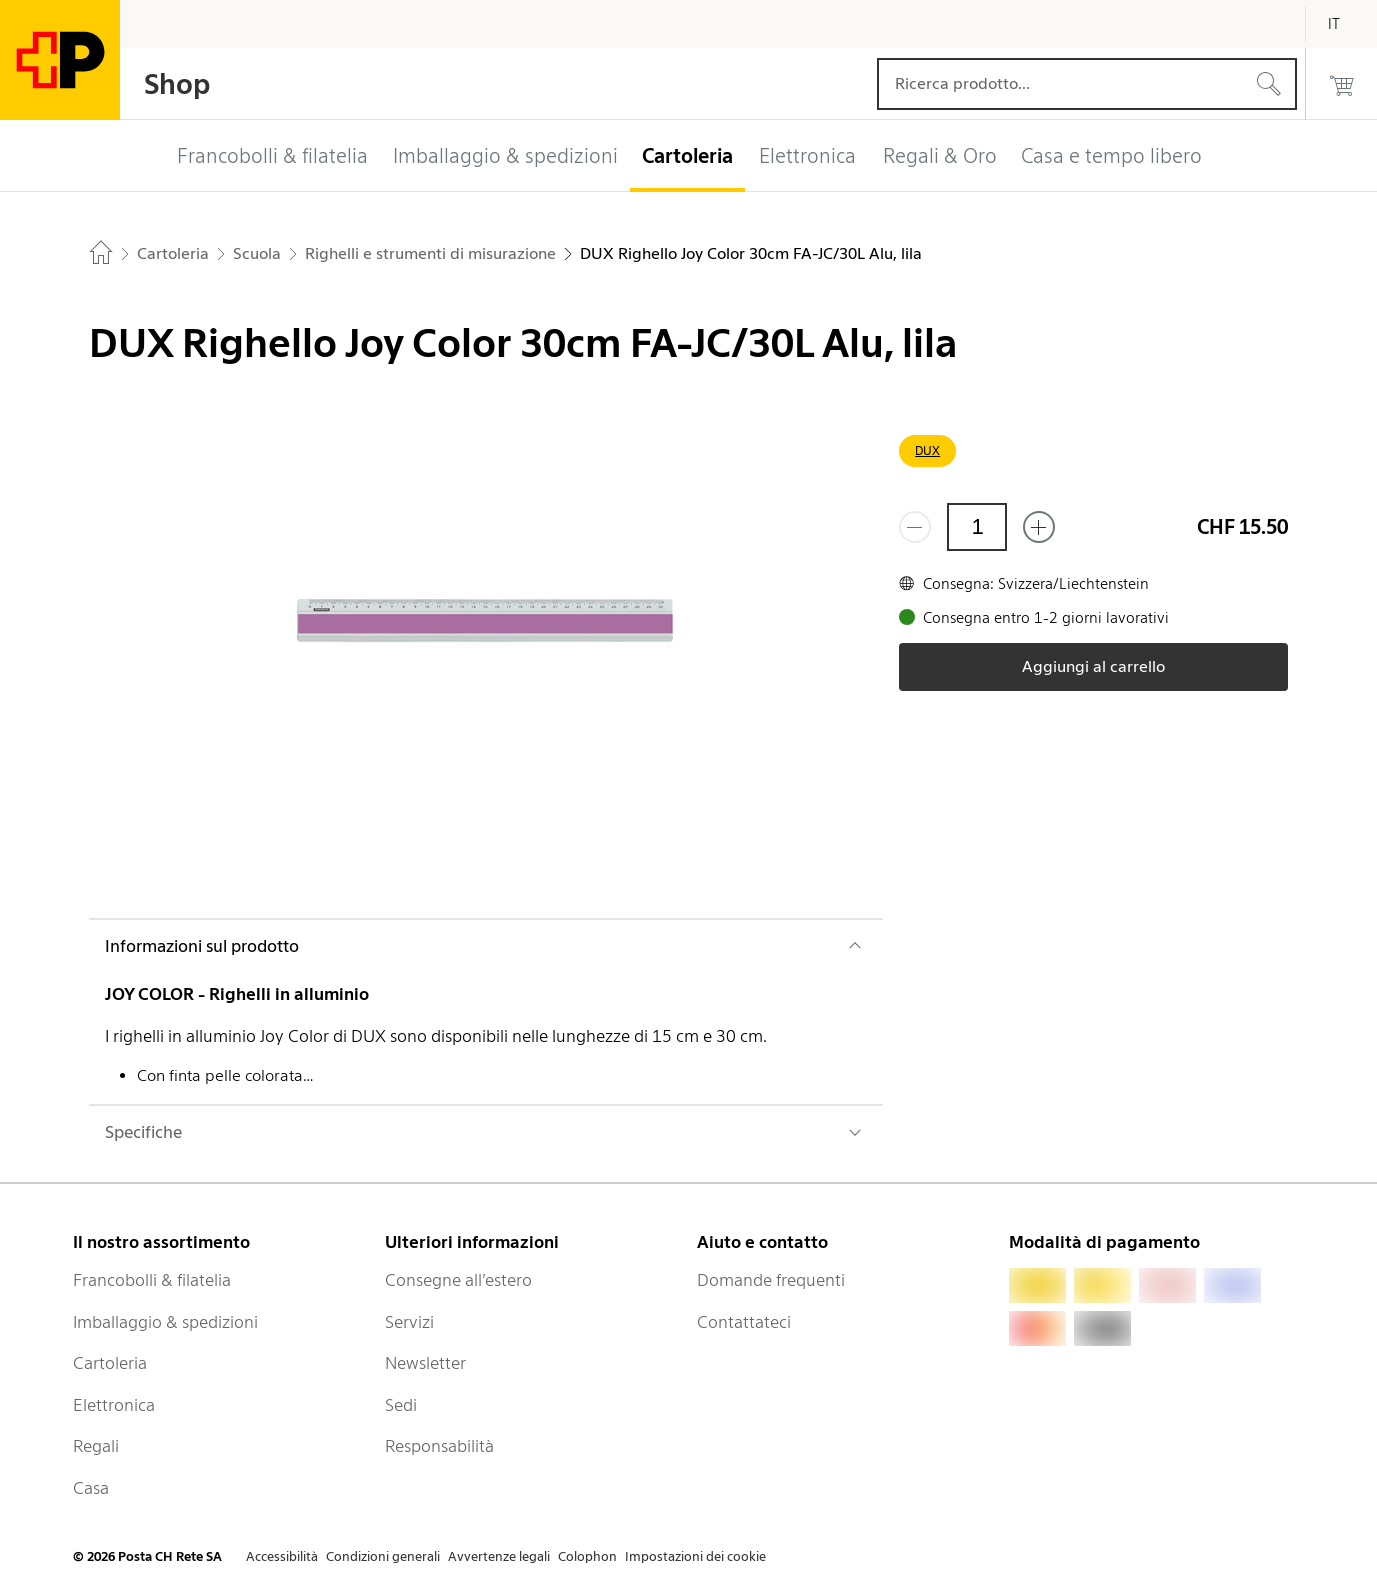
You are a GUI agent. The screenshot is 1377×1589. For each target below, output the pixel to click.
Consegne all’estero (458, 1280)
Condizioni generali (383, 1556)
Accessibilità (282, 1556)
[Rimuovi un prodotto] (915, 527)
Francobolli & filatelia (152, 1280)
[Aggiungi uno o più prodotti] (1039, 527)
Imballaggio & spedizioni (165, 1322)
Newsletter (425, 1363)
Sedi (401, 1405)
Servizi (409, 1322)
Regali (96, 1446)
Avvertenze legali (499, 1556)
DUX (927, 450)
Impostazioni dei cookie (695, 1556)
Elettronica (114, 1405)
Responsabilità (439, 1446)
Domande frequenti (771, 1280)
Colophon (587, 1556)
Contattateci (744, 1322)
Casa (91, 1488)
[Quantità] (977, 527)
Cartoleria (110, 1363)
